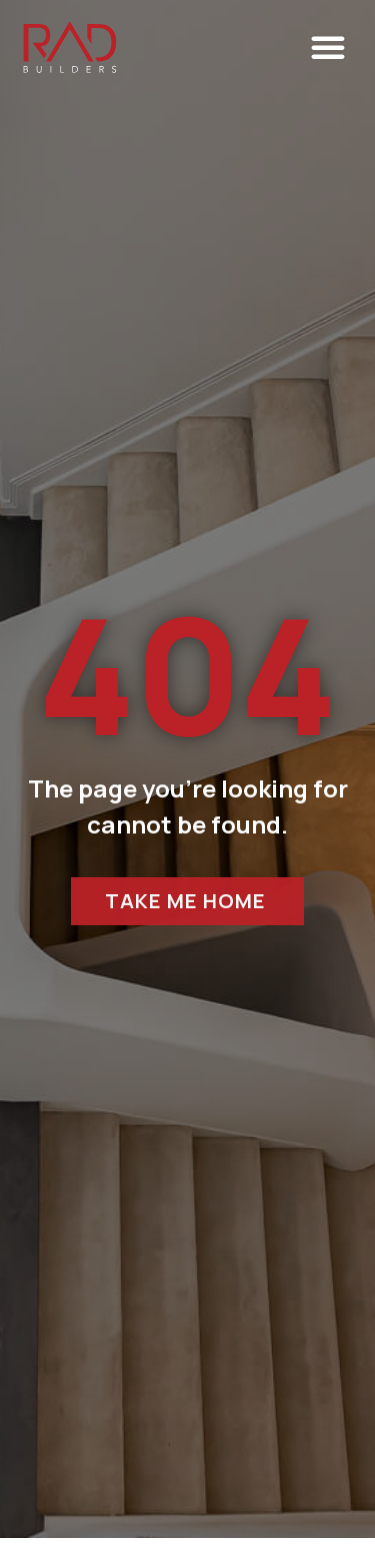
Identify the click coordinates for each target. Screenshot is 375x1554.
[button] (328, 47)
